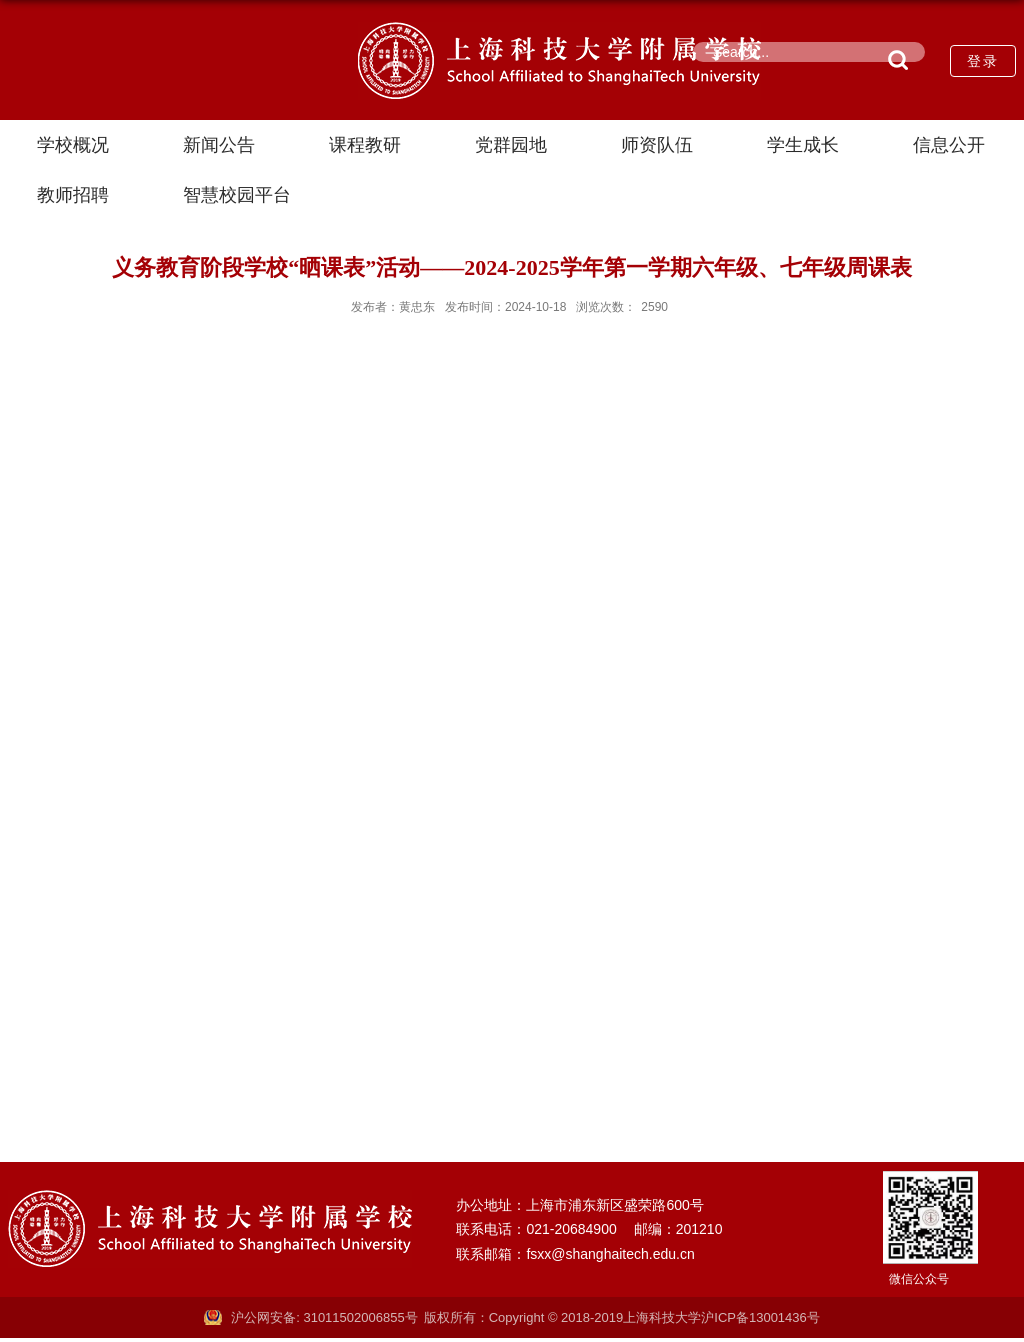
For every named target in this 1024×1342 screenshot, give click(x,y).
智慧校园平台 (237, 195)
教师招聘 (73, 195)
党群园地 (511, 145)
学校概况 (73, 145)
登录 (983, 61)
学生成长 (803, 145)
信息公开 (949, 145)
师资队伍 (657, 145)
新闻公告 (219, 145)
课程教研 (365, 145)
